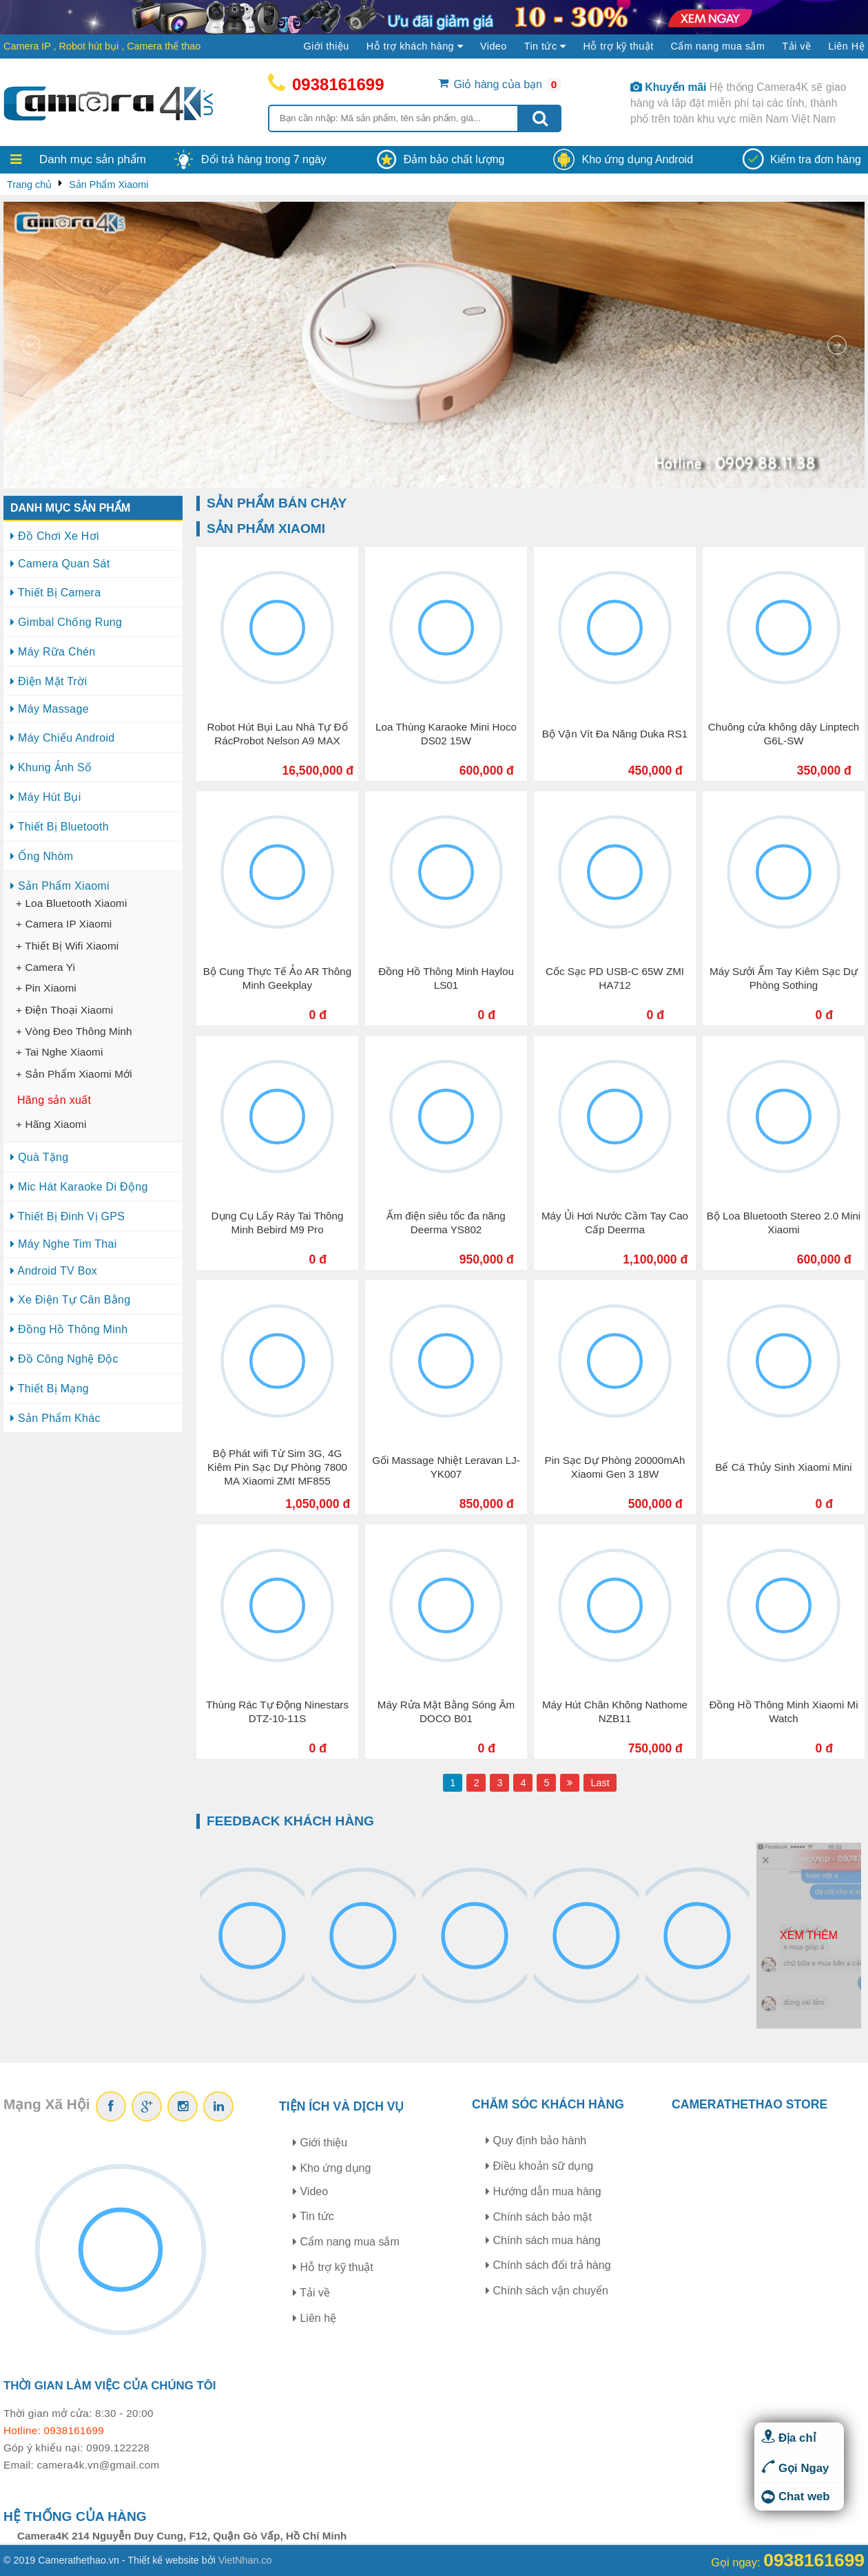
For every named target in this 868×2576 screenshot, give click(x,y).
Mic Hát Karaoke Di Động (79, 1187)
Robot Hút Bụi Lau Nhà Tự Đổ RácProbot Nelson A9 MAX (277, 733)
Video (493, 46)
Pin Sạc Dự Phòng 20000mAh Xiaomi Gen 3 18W (615, 1467)
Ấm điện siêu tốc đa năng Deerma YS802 (445, 1222)
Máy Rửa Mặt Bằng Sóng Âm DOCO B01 (446, 1711)
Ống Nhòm (41, 856)
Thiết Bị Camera (55, 592)
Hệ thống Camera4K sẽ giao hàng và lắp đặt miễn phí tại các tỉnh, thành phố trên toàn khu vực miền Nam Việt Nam (738, 103)
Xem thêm (809, 1935)
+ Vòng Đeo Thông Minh (74, 1031)
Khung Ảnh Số (51, 767)
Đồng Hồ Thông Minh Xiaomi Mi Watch (783, 1711)
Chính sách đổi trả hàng (548, 2265)
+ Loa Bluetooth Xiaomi (71, 903)
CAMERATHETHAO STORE (749, 2104)
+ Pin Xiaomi (46, 988)
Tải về (796, 46)
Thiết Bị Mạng (49, 1388)
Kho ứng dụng (332, 2168)
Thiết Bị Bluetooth (59, 827)
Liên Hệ (846, 46)
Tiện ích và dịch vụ (341, 2106)
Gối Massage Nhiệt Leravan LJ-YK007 (446, 1467)
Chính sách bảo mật (539, 2217)
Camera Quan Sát (60, 563)
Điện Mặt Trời (48, 681)
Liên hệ (314, 2318)
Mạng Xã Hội (46, 2104)
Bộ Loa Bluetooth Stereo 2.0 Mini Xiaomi (783, 1222)
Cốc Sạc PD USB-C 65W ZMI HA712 (615, 978)
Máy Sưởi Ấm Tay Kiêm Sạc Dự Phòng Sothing (784, 978)
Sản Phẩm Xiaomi (60, 886)
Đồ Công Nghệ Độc (64, 1359)
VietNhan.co (245, 2560)
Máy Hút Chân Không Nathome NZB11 (615, 1711)
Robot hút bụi (89, 46)
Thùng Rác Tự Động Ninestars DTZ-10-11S (277, 1711)
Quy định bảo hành (536, 2140)
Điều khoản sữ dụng (539, 2166)
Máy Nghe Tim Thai (63, 1244)
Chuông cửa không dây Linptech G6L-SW (783, 733)
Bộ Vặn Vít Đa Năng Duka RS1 (615, 734)
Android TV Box (53, 1271)
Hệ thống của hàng (75, 2516)
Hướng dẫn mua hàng (543, 2191)
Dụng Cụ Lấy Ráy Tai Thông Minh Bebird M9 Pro (277, 1222)
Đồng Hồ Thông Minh (68, 1329)
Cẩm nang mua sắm (718, 46)
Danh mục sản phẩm (92, 159)
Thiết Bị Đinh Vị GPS (67, 1216)
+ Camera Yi (45, 967)
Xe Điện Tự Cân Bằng (70, 1300)
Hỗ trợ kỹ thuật (618, 46)
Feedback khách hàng (290, 1821)
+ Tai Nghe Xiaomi (59, 1052)
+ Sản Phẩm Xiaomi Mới (74, 1074)
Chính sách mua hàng (543, 2240)
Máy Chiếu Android (62, 738)
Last (599, 1782)
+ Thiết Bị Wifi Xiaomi (67, 946)
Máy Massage (49, 709)
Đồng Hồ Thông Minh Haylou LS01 (446, 978)
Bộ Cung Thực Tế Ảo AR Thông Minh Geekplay (277, 978)
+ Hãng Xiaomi (51, 1124)
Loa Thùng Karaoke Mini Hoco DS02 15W (446, 733)
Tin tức (313, 2216)
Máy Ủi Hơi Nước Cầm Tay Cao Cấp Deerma (614, 1222)
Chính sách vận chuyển (547, 2290)
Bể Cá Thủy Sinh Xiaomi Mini (783, 1467)
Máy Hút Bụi (45, 797)
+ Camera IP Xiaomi (64, 924)
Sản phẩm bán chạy (277, 503)
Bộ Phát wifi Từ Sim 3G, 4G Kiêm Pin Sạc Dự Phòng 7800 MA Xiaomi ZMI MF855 (277, 1467)
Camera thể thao (163, 46)
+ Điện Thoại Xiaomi (64, 1010)
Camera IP (27, 46)
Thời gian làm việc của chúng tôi (109, 2385)
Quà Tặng (39, 1157)
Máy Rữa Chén (52, 652)
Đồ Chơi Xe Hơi (54, 536)
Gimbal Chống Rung (66, 622)
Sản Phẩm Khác (55, 1418)
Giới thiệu (326, 46)
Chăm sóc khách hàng (548, 2104)
